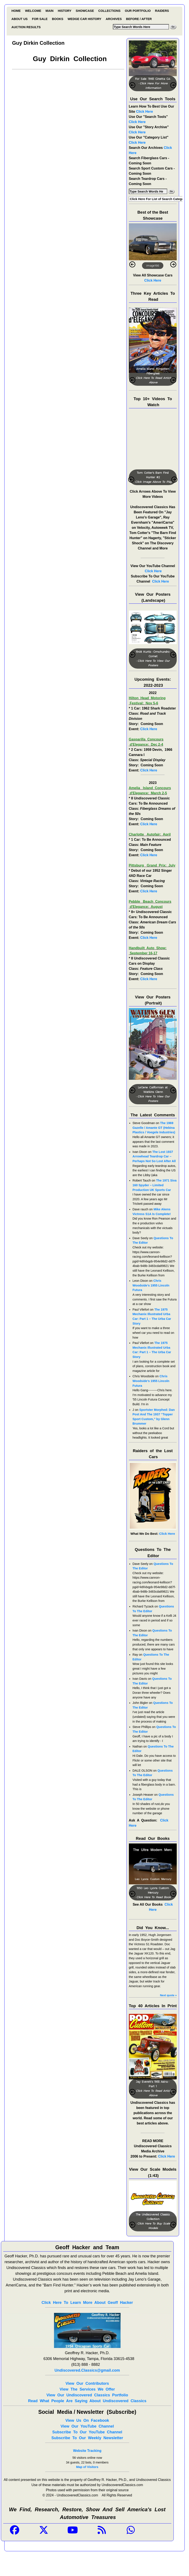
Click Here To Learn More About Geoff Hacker (87, 2352)
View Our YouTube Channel (87, 2476)
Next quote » (168, 2045)
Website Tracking (87, 2500)
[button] (132, 134)
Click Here (144, 161)
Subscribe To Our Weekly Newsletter (87, 2487)
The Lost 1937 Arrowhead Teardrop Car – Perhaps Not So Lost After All (154, 1206)
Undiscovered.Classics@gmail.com (87, 2420)
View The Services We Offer (87, 2439)
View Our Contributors (87, 2433)
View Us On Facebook (87, 2470)
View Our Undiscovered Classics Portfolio (87, 2445)
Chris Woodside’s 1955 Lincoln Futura (151, 1335)
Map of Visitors (87, 2516)
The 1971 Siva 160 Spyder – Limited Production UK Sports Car (155, 1234)
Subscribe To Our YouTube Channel (87, 2482)
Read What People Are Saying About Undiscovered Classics (87, 2450)
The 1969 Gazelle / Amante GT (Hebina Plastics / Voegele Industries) (154, 1177)
